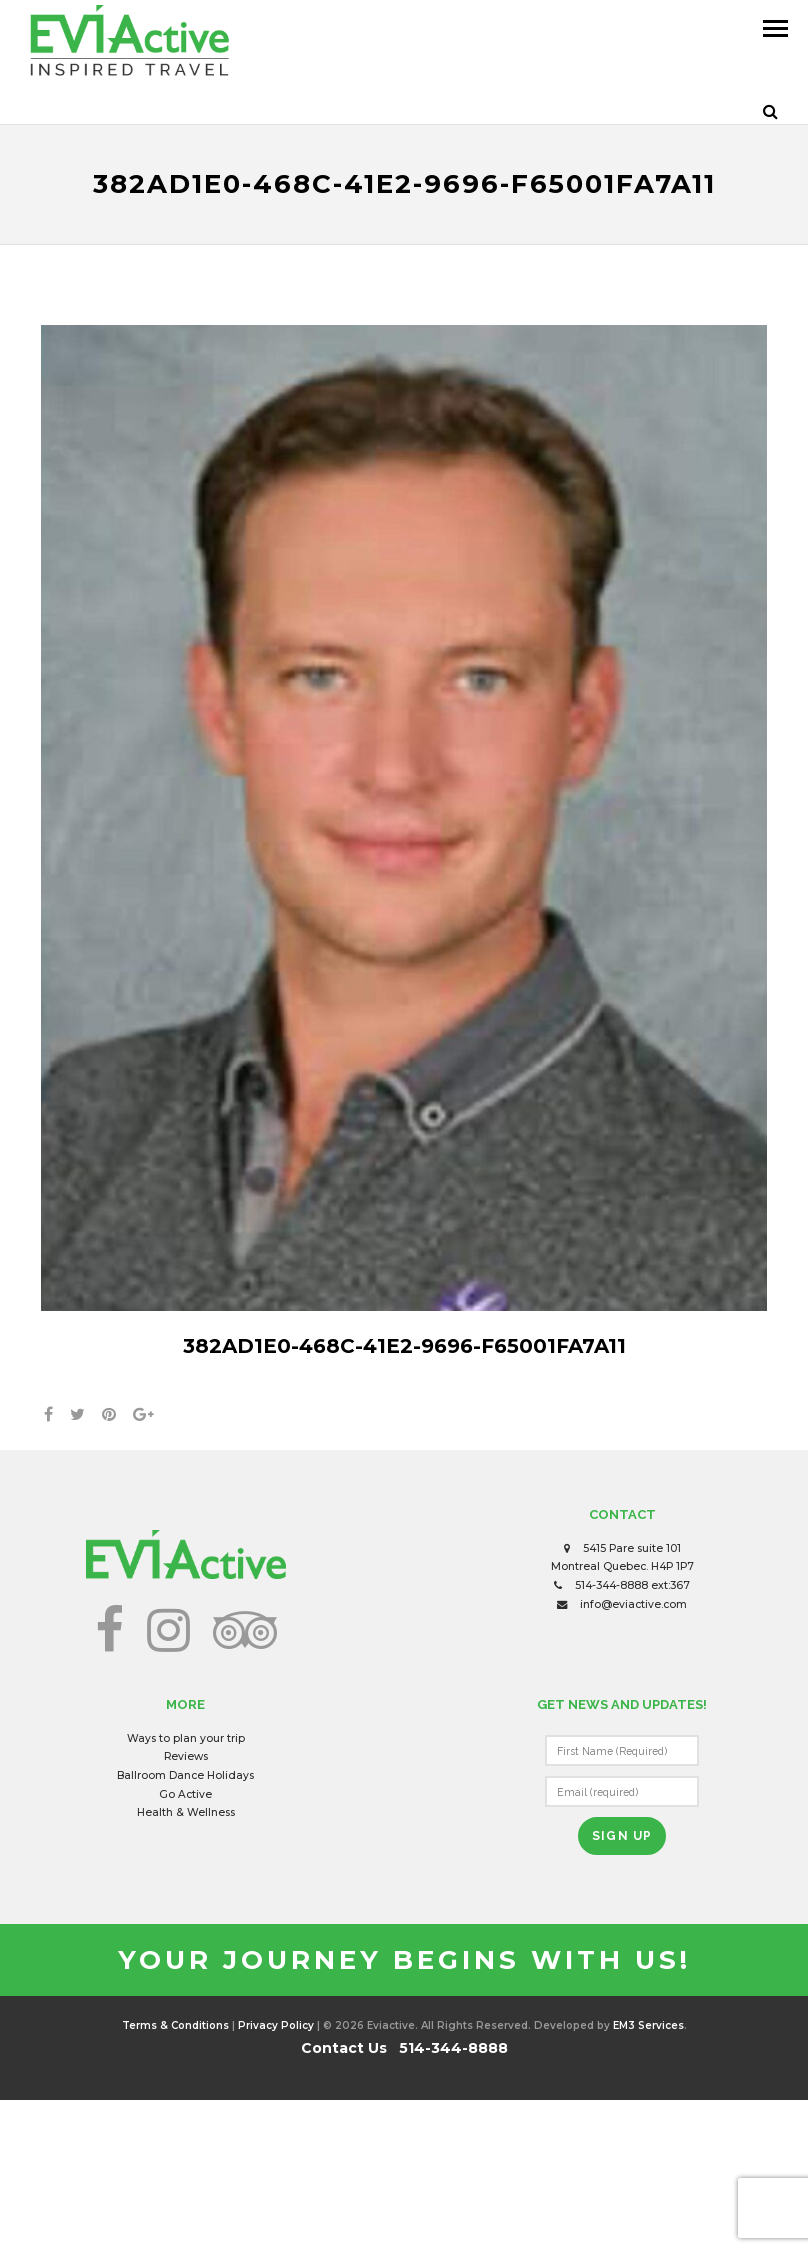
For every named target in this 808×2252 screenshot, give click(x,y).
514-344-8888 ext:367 (632, 1585)
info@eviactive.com (633, 1604)
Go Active (185, 1794)
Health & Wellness (186, 1812)
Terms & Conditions (175, 2025)
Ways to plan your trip (186, 1738)
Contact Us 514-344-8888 (404, 2048)
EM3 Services (648, 2025)
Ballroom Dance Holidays (185, 1775)
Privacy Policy (276, 2025)
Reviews (186, 1756)
